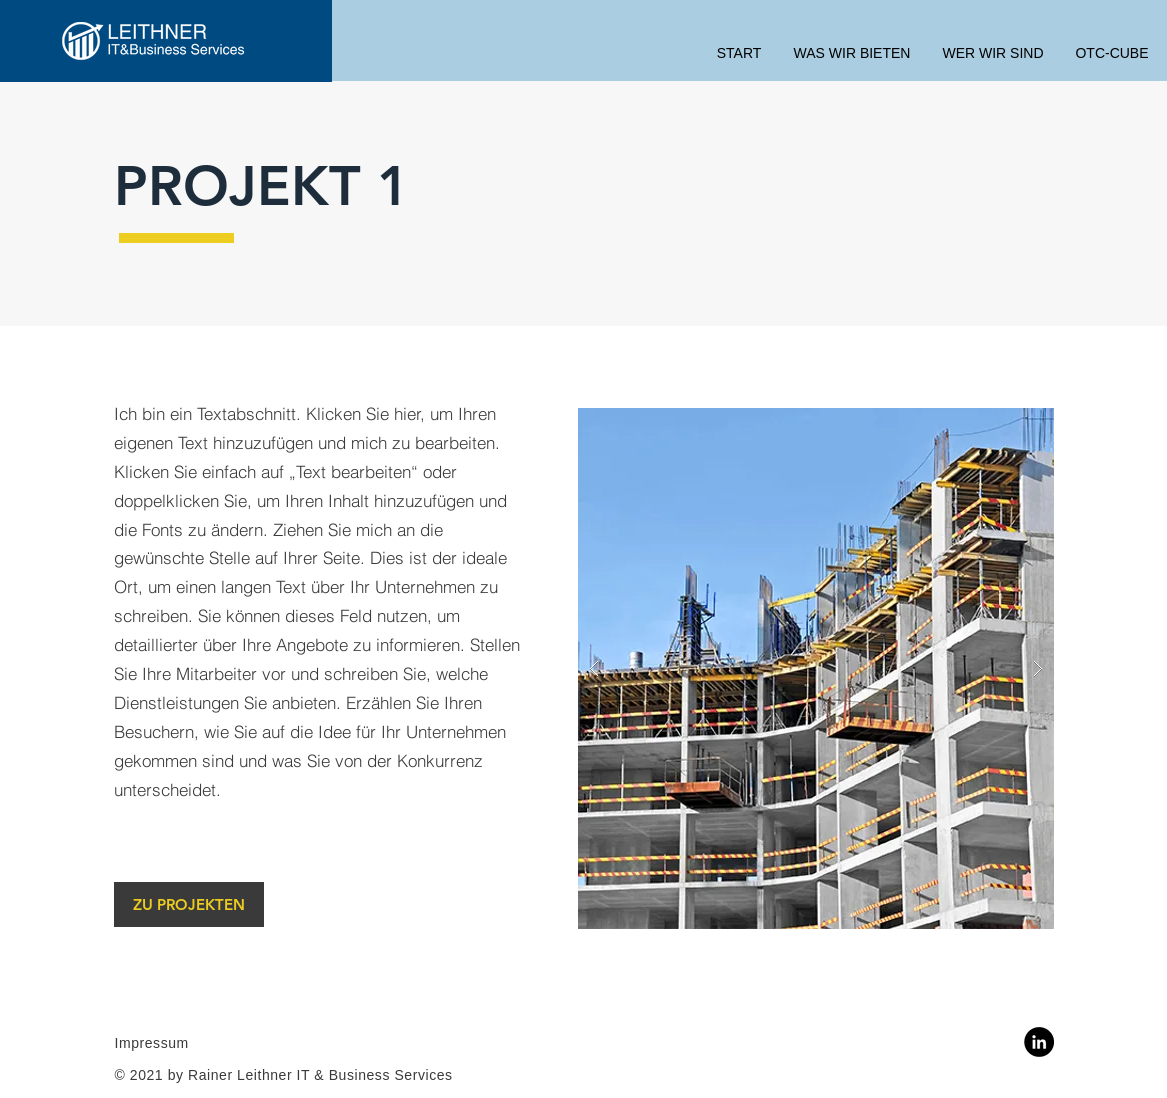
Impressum (152, 1043)
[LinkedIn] (1039, 1042)
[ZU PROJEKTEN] (189, 904)
